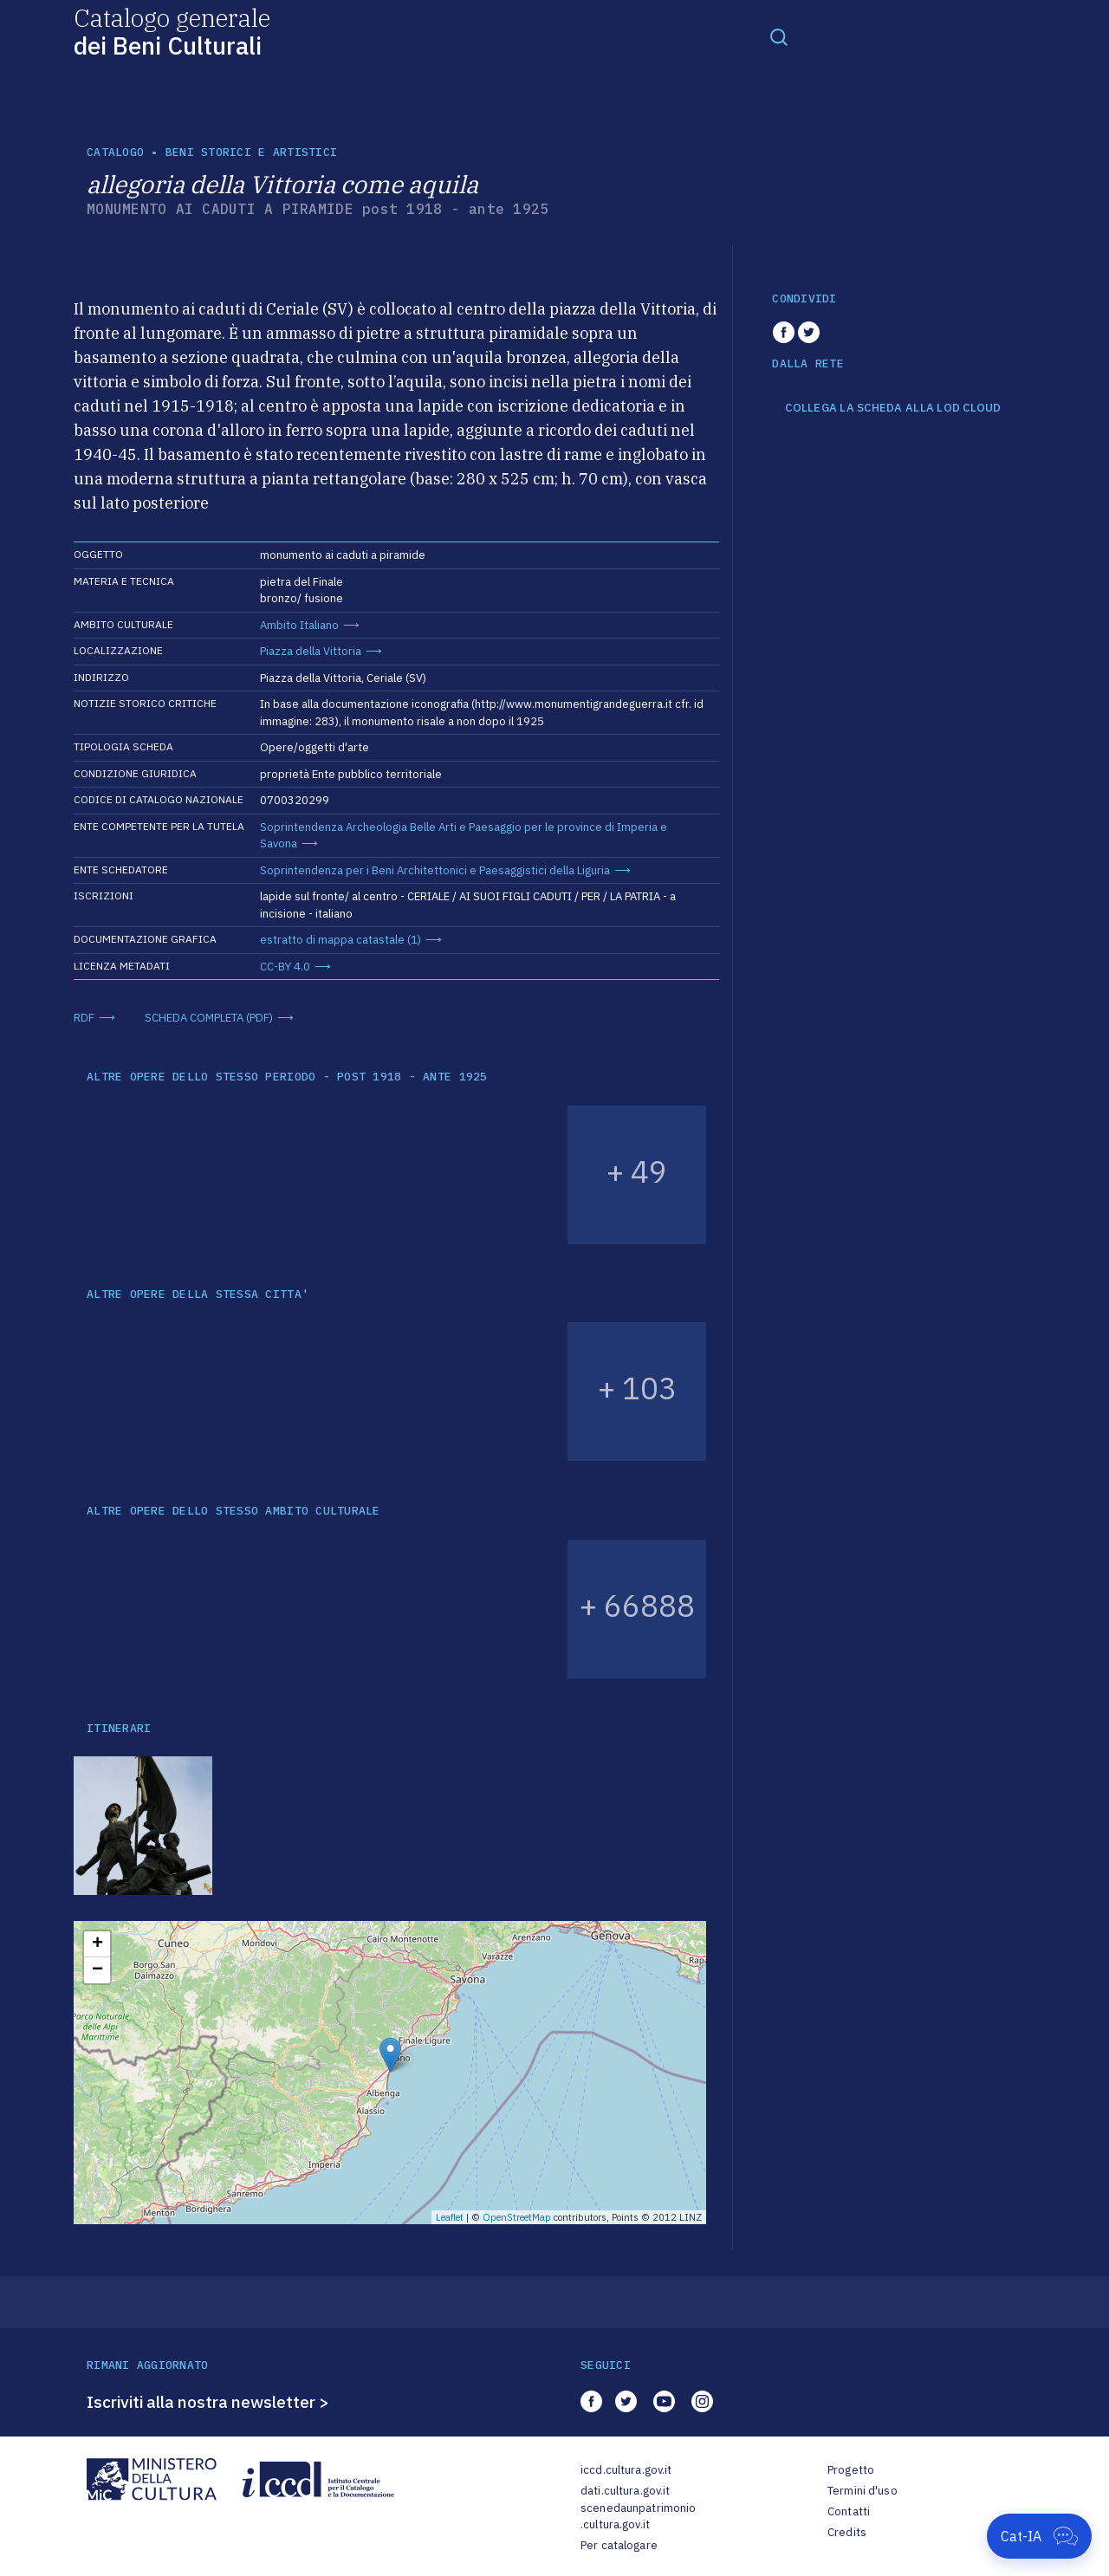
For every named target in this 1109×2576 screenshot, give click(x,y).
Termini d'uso (862, 2490)
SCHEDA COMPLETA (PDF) (209, 1017)
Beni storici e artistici (251, 152)
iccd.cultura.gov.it (625, 2469)
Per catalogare (619, 2545)
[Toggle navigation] (778, 36)
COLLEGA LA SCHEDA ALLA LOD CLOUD (893, 408)
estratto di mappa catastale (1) (340, 939)
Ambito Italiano (299, 625)
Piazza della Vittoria (310, 651)
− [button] (97, 1970)
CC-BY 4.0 (285, 966)
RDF (84, 1017)
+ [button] (97, 1944)
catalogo (115, 152)
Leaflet (450, 2217)
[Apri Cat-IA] (1039, 2536)
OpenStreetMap (517, 2217)
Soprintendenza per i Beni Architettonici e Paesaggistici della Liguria (435, 870)
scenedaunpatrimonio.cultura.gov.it (638, 2517)
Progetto (850, 2469)
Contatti (848, 2511)
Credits (846, 2532)
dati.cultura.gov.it (625, 2490)
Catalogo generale (172, 31)
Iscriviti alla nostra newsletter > (208, 2401)
